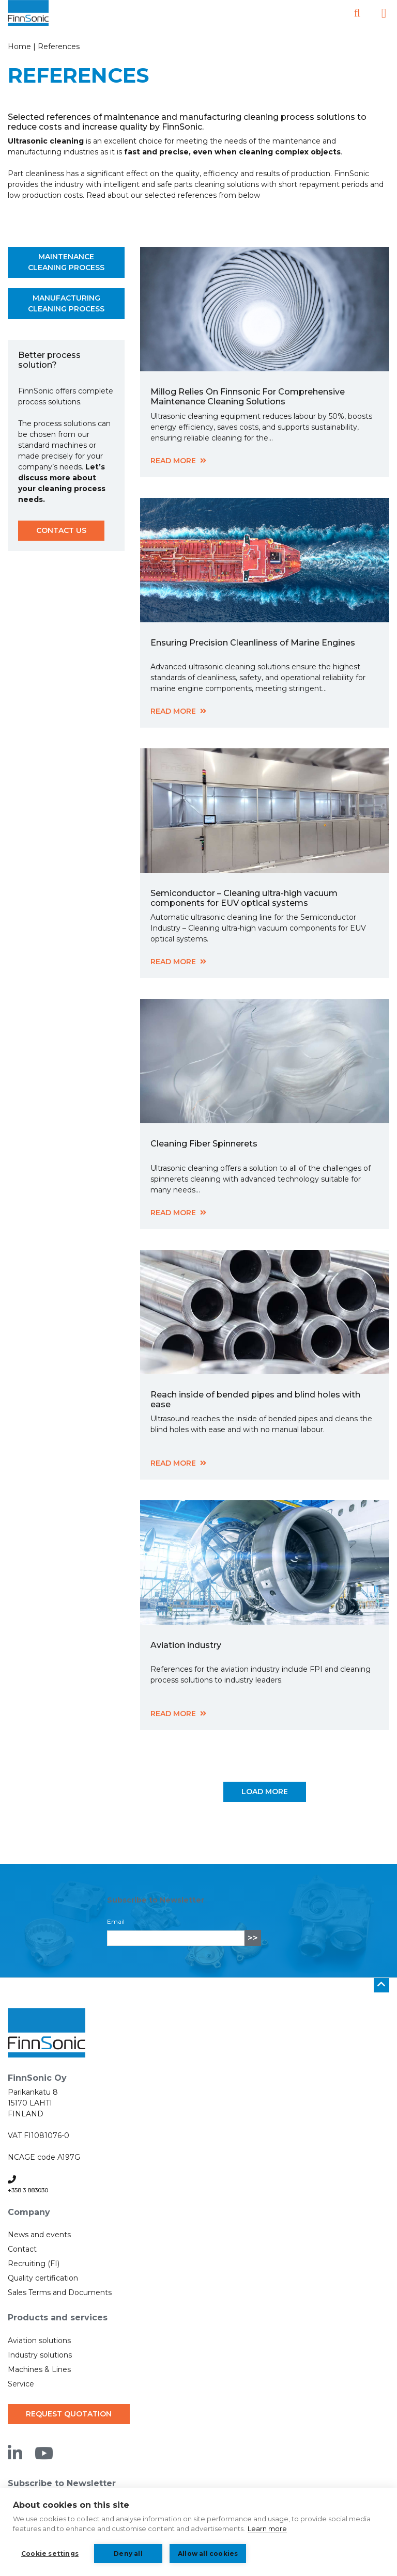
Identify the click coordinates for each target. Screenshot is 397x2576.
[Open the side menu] (383, 13)
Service (21, 2384)
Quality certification (43, 2278)
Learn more (267, 2528)
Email (116, 1921)
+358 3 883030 (28, 2190)
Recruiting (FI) (33, 2263)
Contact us (61, 530)
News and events (39, 2234)
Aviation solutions (39, 2340)
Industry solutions (40, 2355)
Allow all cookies (208, 2553)
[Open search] (357, 13)
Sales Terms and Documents (60, 2292)
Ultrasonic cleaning (46, 141)
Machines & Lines (39, 2369)
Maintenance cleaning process (66, 262)
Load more (264, 1791)
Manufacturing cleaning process (66, 303)
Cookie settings (50, 2553)
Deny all (128, 2553)
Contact (22, 2249)
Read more (173, 460)
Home (19, 46)
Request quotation (69, 2413)
